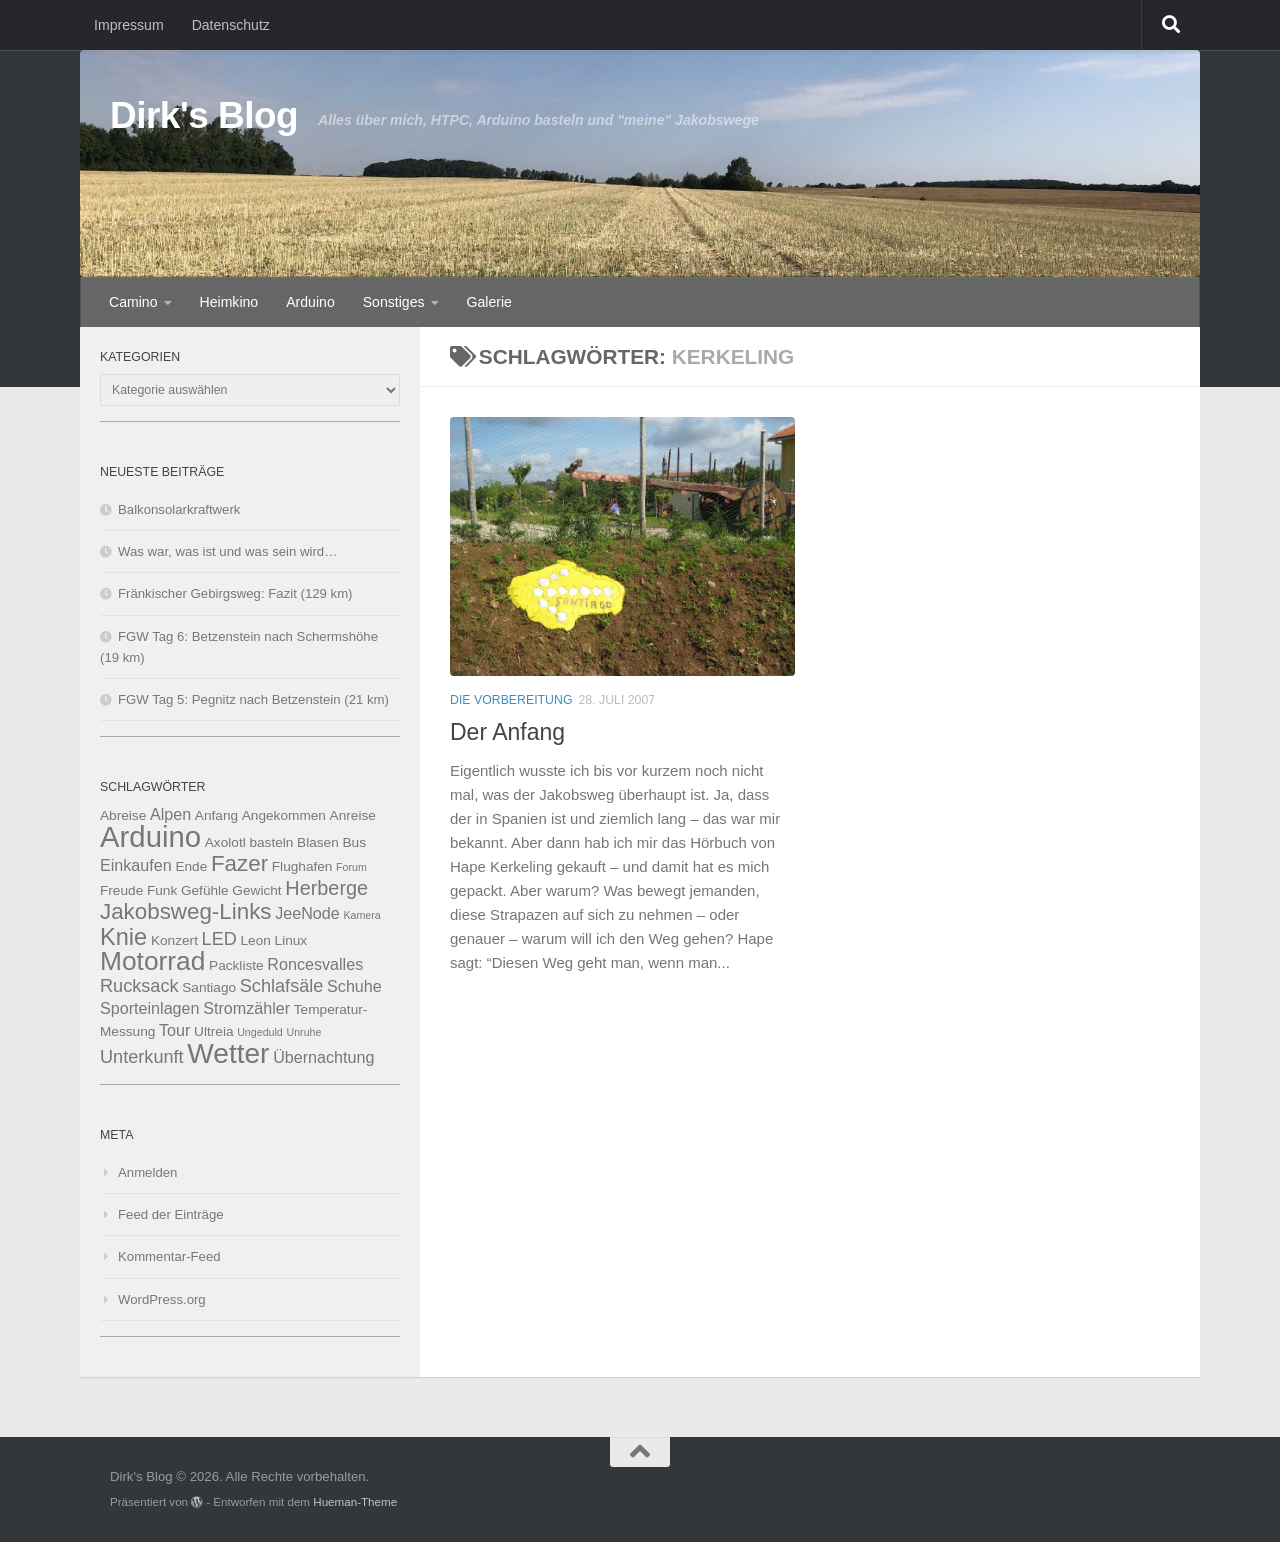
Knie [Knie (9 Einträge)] (123, 937)
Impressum (129, 25)
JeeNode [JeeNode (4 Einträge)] (307, 913)
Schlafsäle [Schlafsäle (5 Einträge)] (282, 986)
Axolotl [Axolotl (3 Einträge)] (225, 842)
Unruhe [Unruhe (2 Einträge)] (303, 1032)
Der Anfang (507, 732)
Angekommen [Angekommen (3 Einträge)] (284, 815)
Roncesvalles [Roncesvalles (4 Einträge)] (315, 964)
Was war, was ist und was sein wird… (227, 551)
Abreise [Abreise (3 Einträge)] (123, 815)
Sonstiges (394, 302)
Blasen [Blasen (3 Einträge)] (318, 842)
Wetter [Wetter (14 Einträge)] (228, 1053)
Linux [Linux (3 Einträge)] (291, 940)
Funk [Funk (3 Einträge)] (162, 890)
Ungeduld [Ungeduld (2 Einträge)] (260, 1032)
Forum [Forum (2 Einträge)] (351, 867)
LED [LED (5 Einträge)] (219, 939)
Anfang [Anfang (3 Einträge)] (216, 815)
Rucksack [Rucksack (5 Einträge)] (139, 986)
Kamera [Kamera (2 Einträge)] (361, 915)
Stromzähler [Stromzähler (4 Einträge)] (246, 1008)
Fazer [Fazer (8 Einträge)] (239, 863)
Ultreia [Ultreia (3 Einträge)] (213, 1031)
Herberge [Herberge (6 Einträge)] (326, 888)
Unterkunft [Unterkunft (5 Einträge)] (142, 1057)
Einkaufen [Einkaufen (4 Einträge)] (136, 865)
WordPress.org (162, 1299)
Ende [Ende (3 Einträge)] (191, 866)
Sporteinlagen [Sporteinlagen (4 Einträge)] (150, 1008)
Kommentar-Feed (169, 1256)
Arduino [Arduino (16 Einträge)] (150, 836)
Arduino (310, 302)
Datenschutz (231, 25)
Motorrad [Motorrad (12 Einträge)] (152, 961)
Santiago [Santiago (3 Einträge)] (209, 987)
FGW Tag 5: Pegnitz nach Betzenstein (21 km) (253, 699)
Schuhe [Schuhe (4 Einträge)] (354, 986)
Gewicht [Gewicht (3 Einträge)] (256, 890)
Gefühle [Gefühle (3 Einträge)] (205, 890)
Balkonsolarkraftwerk (179, 509)
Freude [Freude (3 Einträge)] (121, 890)
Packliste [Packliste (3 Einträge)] (236, 965)
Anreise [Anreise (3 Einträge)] (353, 815)
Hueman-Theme (355, 1501)
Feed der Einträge (171, 1214)
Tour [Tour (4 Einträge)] (174, 1030)
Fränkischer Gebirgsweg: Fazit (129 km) (235, 593)
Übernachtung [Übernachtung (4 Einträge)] (323, 1057)
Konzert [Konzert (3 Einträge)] (174, 940)
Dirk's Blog (204, 115)
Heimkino (229, 302)
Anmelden (147, 1172)
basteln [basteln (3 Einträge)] (271, 842)
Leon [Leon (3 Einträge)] (256, 940)
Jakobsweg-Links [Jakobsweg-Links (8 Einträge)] (186, 911)
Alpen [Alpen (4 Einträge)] (170, 814)
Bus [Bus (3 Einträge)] (354, 842)
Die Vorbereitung (511, 700)
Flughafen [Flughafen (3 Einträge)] (302, 866)
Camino (133, 302)
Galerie (489, 302)
